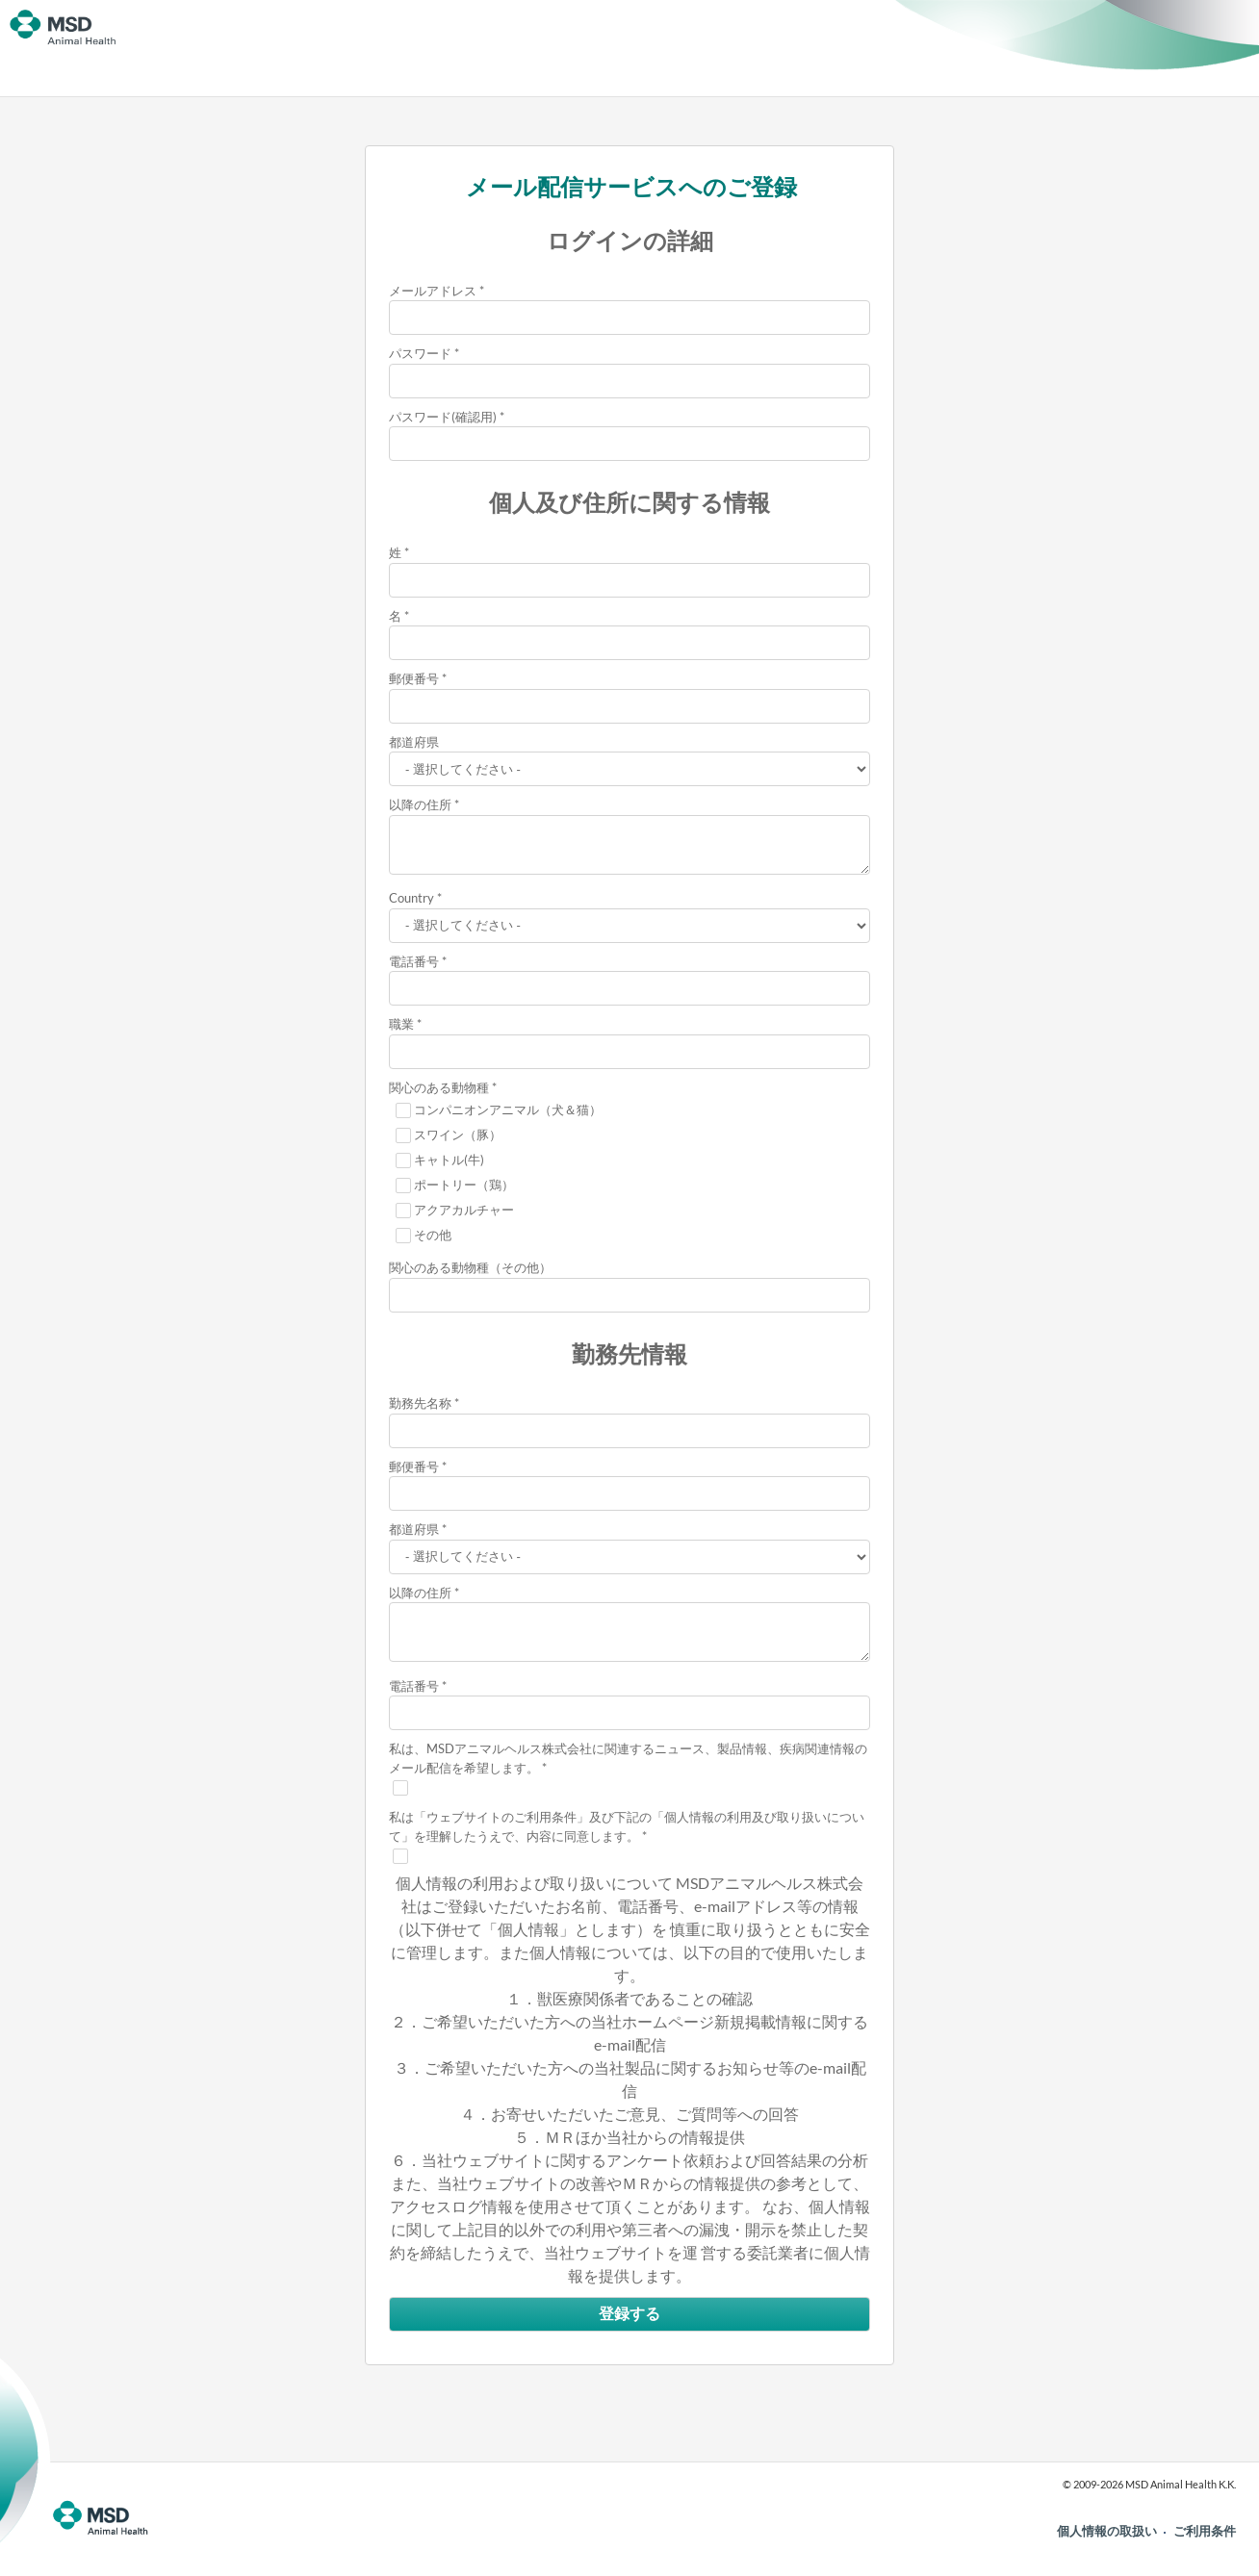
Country (411, 897)
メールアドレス (432, 290)
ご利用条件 (1204, 2530)
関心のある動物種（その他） (470, 1267)
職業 (401, 1024)
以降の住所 (420, 804)
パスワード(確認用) (443, 416)
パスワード (420, 353)
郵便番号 (414, 678)
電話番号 (414, 961)
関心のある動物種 (439, 1087)
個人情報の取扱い (1107, 2530)
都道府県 (414, 742)
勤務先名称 (420, 1403)
